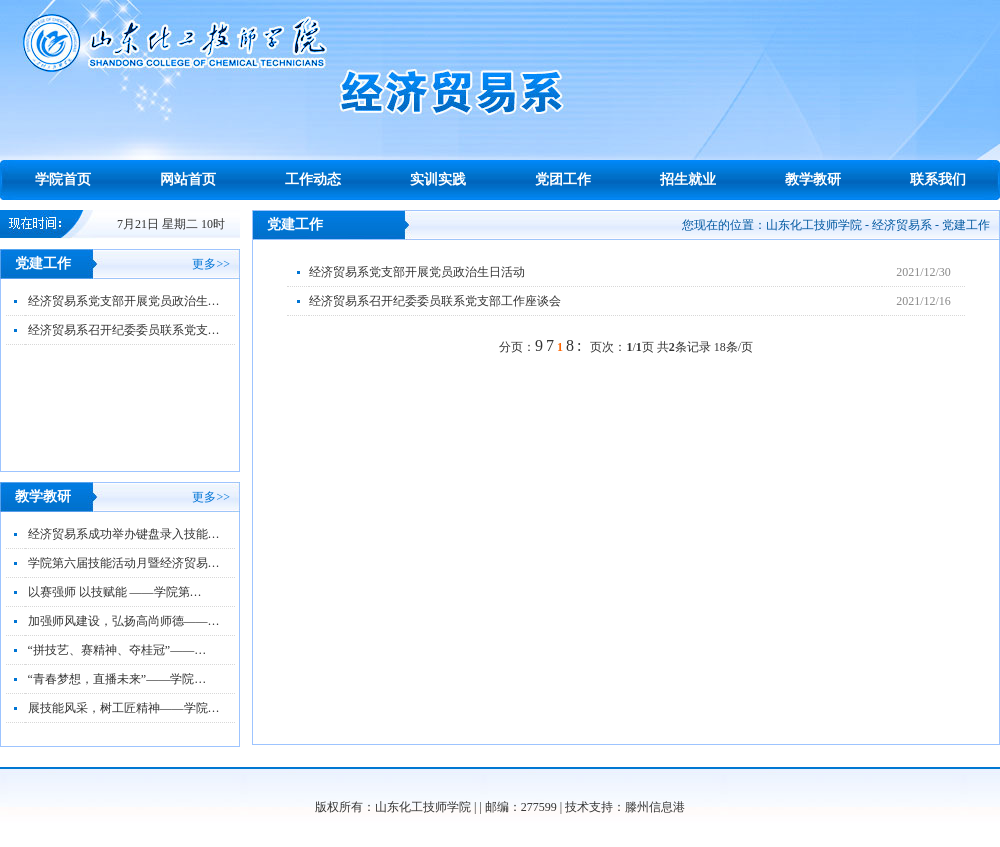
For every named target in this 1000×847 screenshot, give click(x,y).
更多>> (211, 264)
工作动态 (313, 179)
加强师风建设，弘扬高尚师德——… (124, 621)
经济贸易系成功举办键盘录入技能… (124, 534)
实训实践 (438, 179)
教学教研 (813, 179)
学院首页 (63, 179)
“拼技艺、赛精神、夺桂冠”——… (117, 650)
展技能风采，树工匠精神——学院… (124, 708)
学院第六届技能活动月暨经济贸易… (124, 563)
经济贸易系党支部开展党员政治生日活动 (417, 272)
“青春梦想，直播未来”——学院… (117, 679)
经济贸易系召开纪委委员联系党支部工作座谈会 (435, 301)
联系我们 (938, 179)
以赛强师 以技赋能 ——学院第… (115, 592)
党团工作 (563, 179)
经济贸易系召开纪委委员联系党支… (124, 330)
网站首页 (188, 179)
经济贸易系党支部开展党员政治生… (124, 301)
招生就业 (688, 179)
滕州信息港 (655, 807)
